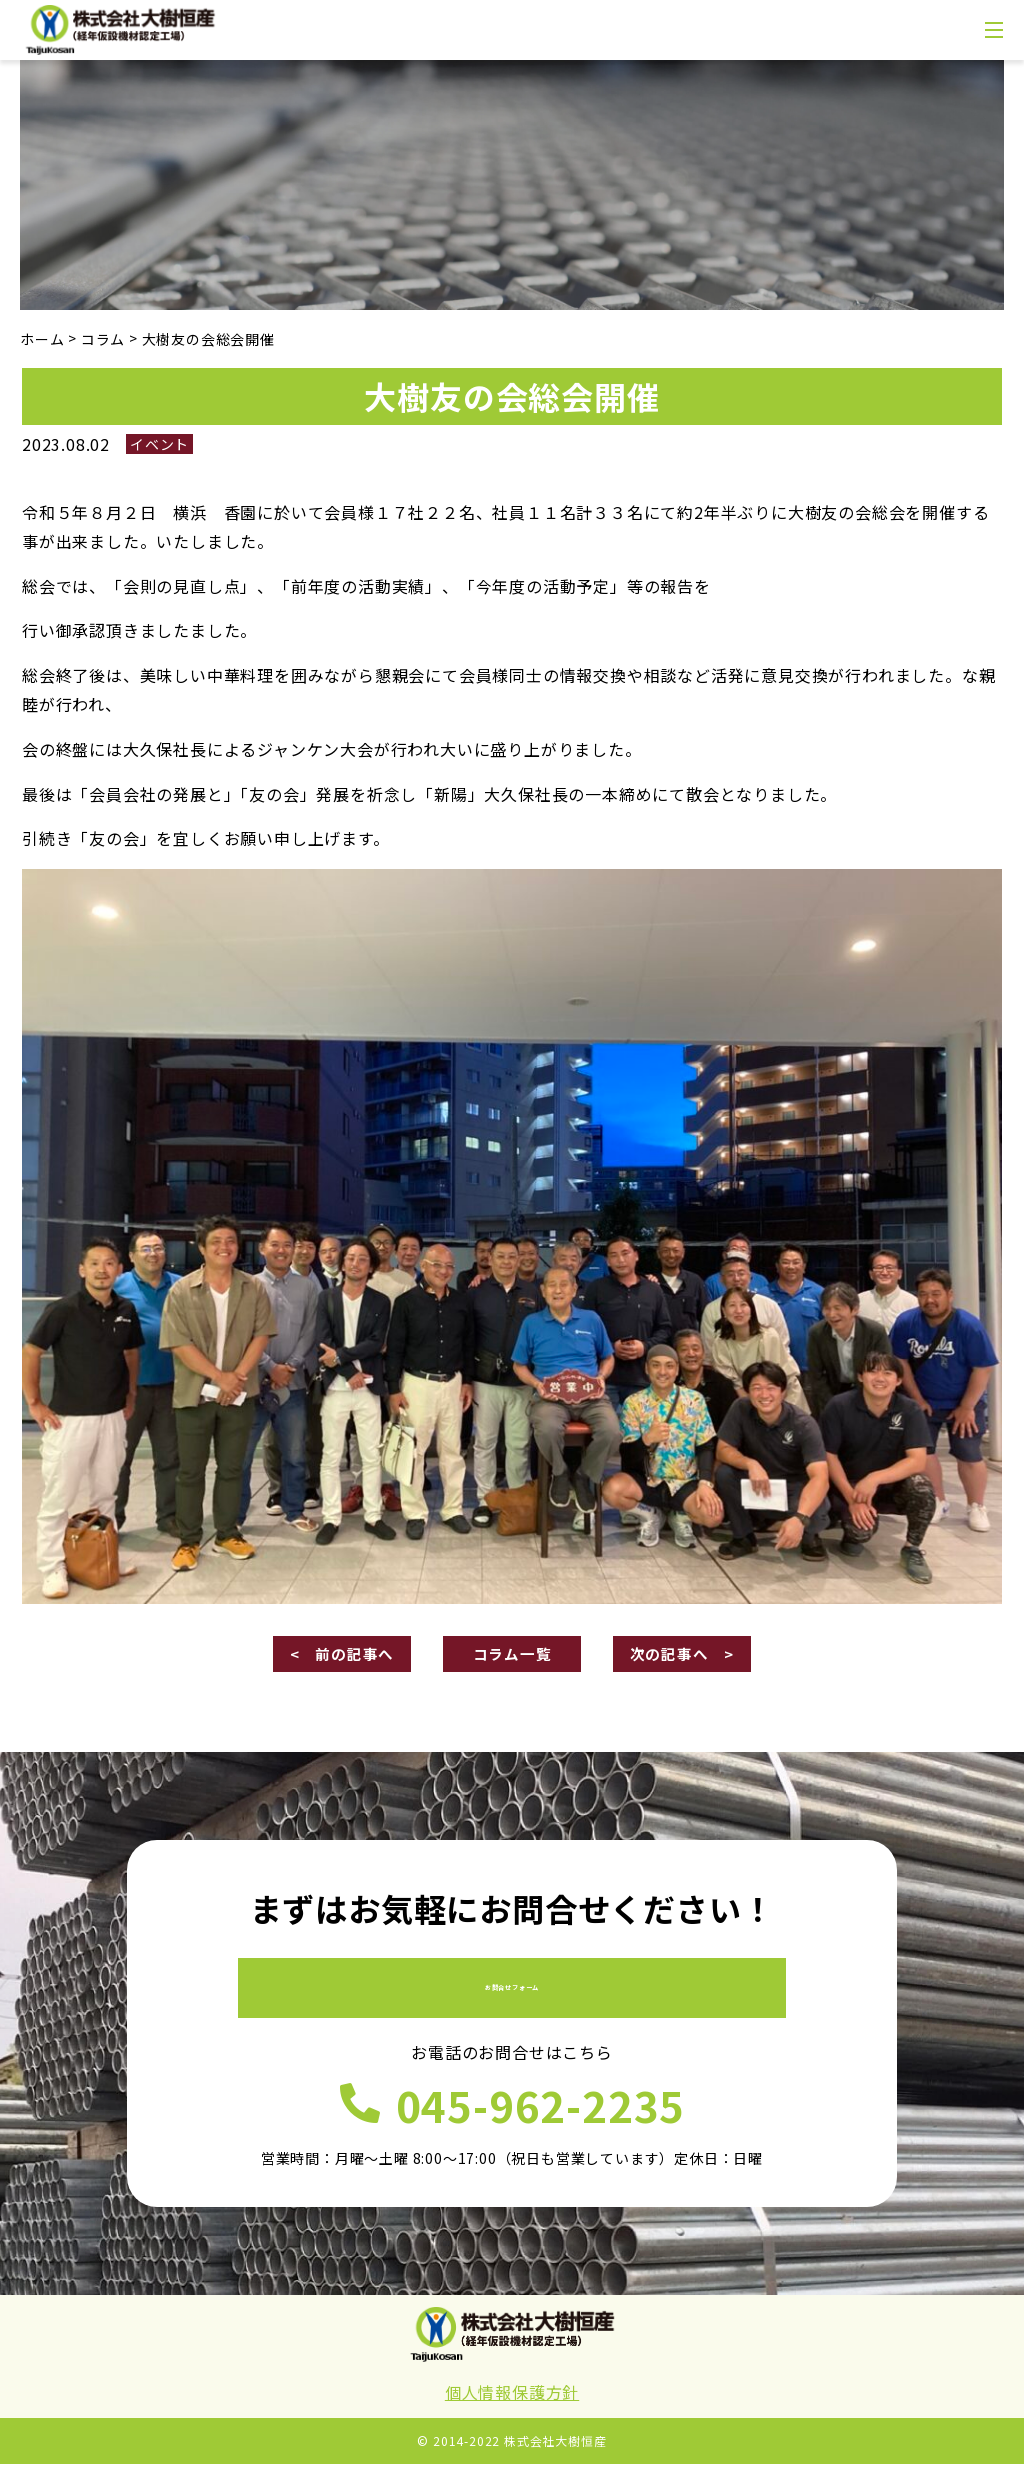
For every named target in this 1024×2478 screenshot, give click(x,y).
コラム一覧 (512, 1655)
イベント (159, 444)
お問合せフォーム (511, 1990)
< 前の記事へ (342, 1655)
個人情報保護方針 (512, 2406)
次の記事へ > (682, 1655)
